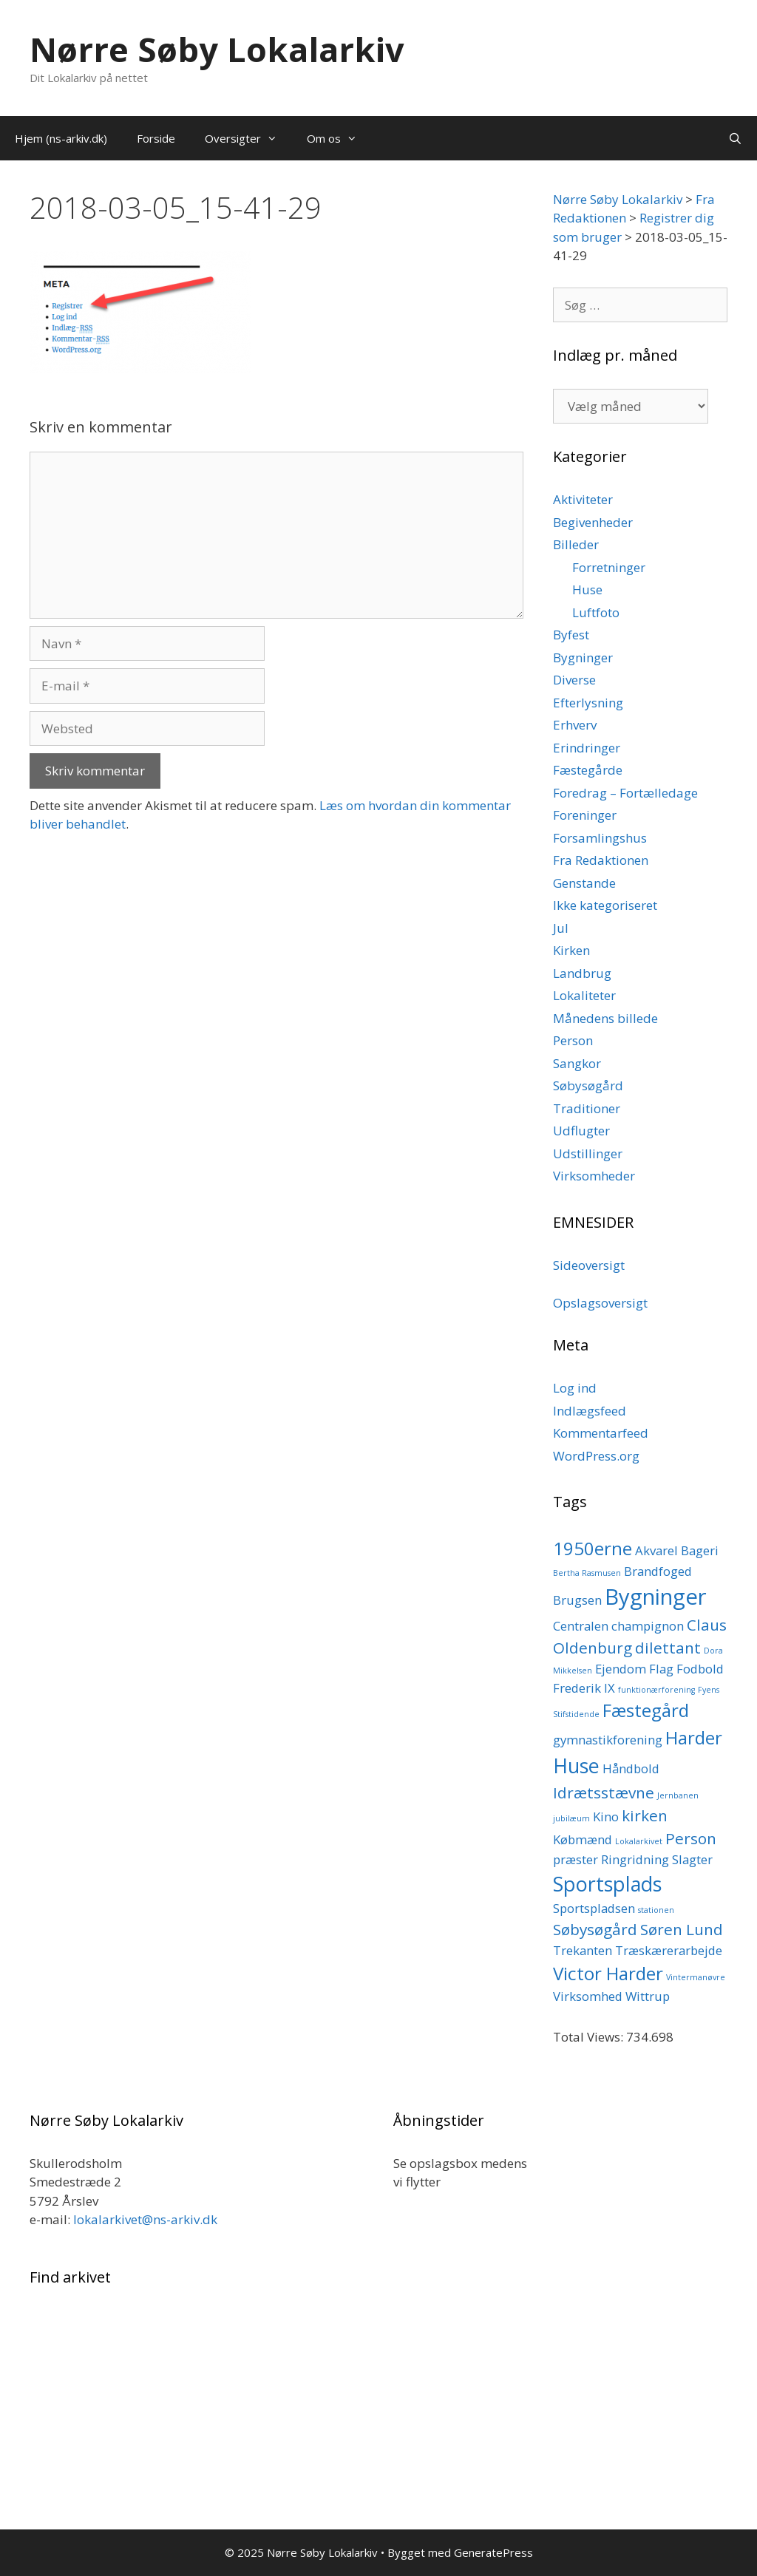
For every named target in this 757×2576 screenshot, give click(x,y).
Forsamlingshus (600, 837)
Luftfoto (595, 612)
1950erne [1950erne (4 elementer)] (592, 1548)
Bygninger (583, 657)
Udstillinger (587, 1153)
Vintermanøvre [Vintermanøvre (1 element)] (695, 1977)
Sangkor (577, 1063)
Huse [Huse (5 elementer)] (576, 1765)
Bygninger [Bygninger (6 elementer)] (656, 1596)
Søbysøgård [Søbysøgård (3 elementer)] (595, 1929)
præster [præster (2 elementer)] (575, 1859)
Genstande (584, 882)
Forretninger (608, 567)
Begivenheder (593, 522)
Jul (560, 928)
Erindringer (586, 747)
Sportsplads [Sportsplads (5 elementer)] (607, 1883)
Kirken (571, 950)
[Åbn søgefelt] (735, 138)
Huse (587, 589)
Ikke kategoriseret (605, 905)
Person (573, 1040)
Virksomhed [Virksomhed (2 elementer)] (587, 1996)
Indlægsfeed (589, 1410)
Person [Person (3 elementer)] (690, 1838)
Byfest (571, 634)
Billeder (576, 544)
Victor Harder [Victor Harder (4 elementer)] (608, 1973)
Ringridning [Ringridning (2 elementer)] (635, 1859)
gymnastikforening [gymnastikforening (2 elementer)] (607, 1739)
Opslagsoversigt (600, 1302)
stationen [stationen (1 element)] (656, 1910)
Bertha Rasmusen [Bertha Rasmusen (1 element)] (587, 1573)
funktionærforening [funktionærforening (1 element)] (656, 1690)
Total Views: (589, 2036)
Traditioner (586, 1108)
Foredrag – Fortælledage (625, 792)
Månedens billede (605, 1018)
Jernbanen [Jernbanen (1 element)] (678, 1795)
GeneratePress (493, 2552)
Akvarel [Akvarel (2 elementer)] (656, 1550)
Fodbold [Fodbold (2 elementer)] (700, 1668)
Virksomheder (594, 1175)
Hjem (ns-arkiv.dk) (61, 138)
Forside (156, 138)
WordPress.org (596, 1455)
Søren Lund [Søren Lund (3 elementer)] (681, 1929)
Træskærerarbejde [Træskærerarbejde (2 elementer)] (668, 1950)
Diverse (574, 679)
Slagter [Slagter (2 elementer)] (692, 1859)
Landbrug (582, 973)
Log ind (575, 1387)
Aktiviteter (583, 499)
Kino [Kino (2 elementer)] (606, 1816)
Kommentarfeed (600, 1432)
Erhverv (575, 724)
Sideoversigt (589, 1265)
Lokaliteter (584, 995)
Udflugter (581, 1130)
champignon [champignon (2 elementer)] (647, 1625)
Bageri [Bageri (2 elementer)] (700, 1550)
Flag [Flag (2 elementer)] (661, 1668)
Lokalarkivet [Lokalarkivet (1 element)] (638, 1841)
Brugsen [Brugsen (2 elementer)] (577, 1599)
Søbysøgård (588, 1085)
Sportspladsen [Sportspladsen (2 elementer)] (594, 1908)
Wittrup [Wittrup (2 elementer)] (647, 1996)
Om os (339, 138)
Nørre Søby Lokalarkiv (217, 49)
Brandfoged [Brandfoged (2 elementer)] (658, 1571)
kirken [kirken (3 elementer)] (645, 1815)
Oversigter (248, 138)
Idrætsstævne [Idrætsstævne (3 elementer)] (603, 1792)
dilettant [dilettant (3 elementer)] (668, 1647)
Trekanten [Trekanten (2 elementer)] (582, 1950)
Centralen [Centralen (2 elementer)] (580, 1625)
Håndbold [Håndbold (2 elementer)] (630, 1768)
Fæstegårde (587, 769)
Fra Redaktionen (600, 860)
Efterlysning (588, 702)
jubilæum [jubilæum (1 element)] (571, 1818)
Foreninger (585, 814)
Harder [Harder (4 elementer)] (693, 1737)
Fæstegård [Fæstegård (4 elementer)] (645, 1710)
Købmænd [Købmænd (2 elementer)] (582, 1839)
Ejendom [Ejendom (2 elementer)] (620, 1668)
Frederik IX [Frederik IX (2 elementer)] (584, 1687)
